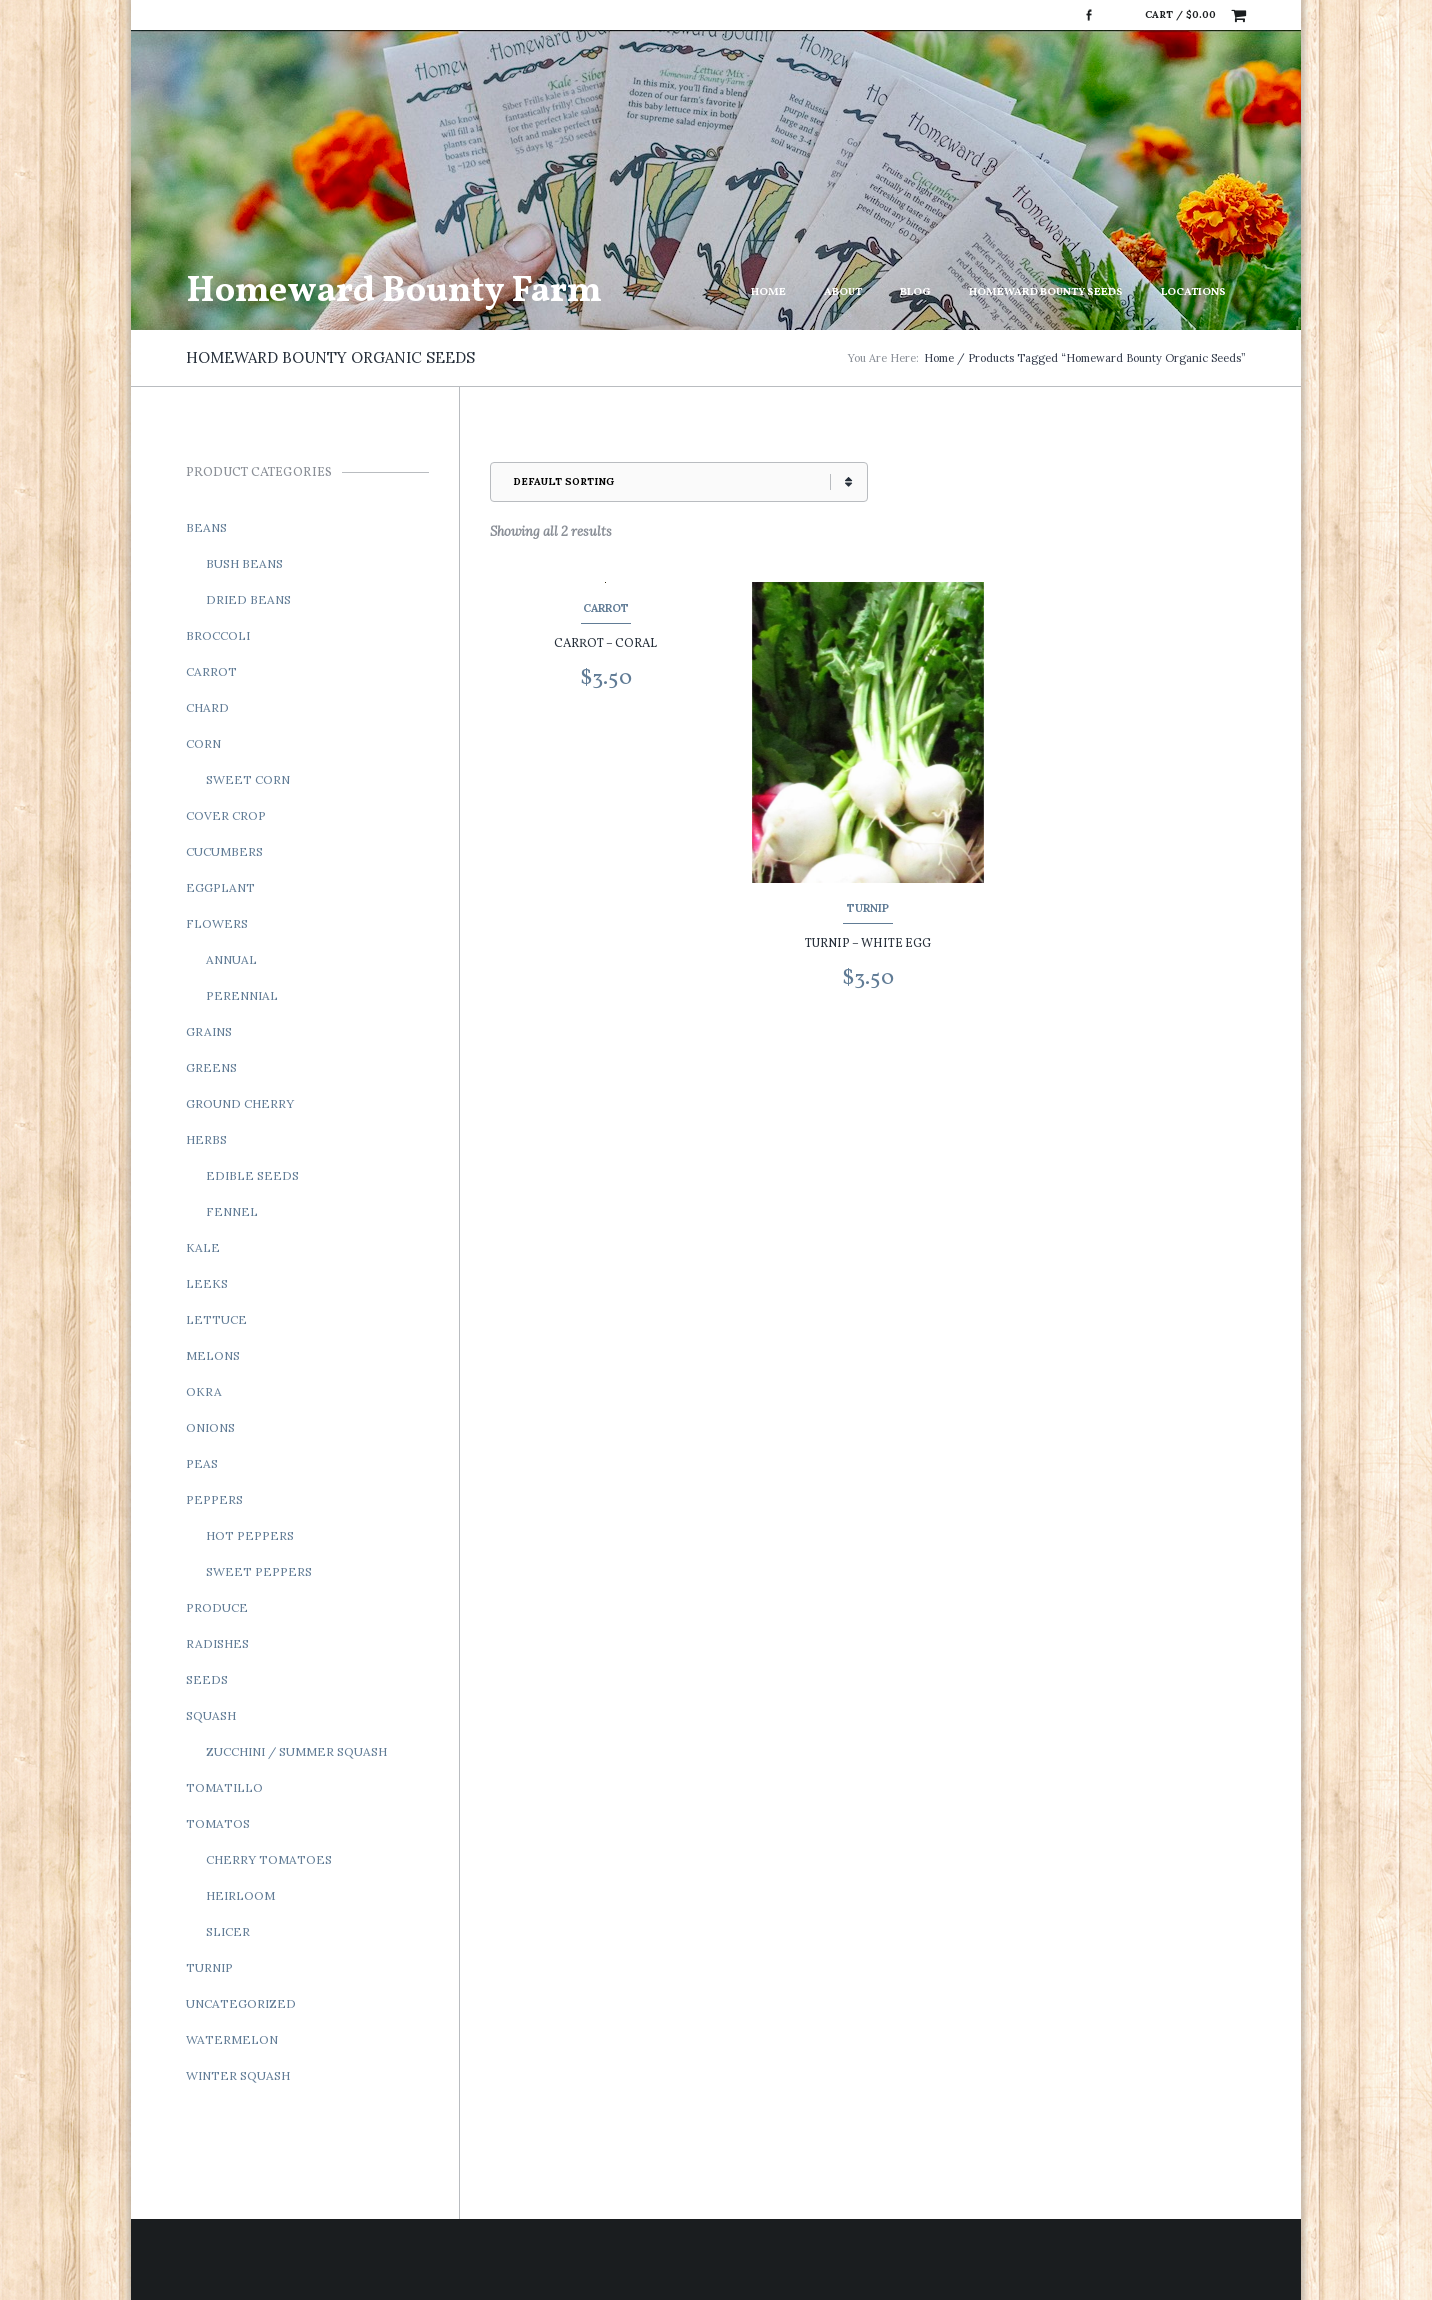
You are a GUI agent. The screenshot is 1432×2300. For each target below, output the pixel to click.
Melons (213, 1355)
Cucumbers (224, 851)
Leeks (207, 1283)
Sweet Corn (248, 779)
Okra (204, 1391)
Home (768, 292)
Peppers (214, 1499)
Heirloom (240, 1895)
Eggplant (220, 887)
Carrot (606, 608)
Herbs (206, 1139)
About (843, 292)
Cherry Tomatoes (269, 1859)
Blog (915, 292)
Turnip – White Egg (868, 944)
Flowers (217, 923)
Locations (1193, 292)
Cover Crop (226, 815)
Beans (206, 527)
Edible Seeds (252, 1175)
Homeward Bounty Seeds (1046, 292)
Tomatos (218, 1823)
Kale (203, 1247)
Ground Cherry (240, 1103)
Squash (211, 1715)
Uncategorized (241, 2003)
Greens (211, 1067)
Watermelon (232, 2039)
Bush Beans (244, 563)
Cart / (1180, 14)
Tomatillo (224, 1787)
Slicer (228, 1931)
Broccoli (218, 635)
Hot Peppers (250, 1535)
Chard (207, 707)
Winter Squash (238, 2075)
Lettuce (216, 1319)
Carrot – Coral (605, 644)
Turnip (868, 908)
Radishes (217, 1643)
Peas (202, 1463)
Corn (203, 743)
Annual (231, 959)
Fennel (232, 1211)
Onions (210, 1427)
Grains (209, 1031)
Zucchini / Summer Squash (296, 1751)
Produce (217, 1607)
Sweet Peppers (259, 1571)
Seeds (207, 1679)
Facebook (1089, 15)
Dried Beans (248, 599)
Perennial (242, 995)
